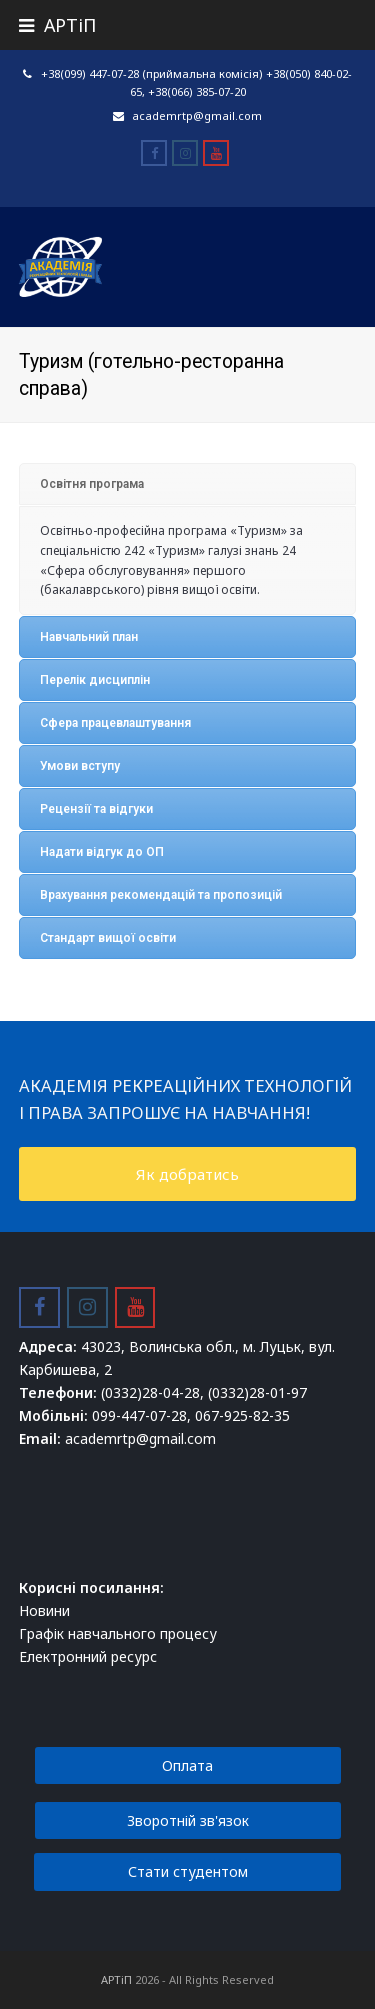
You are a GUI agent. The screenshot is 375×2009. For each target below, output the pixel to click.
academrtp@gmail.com (197, 115)
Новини (44, 1610)
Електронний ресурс (88, 1656)
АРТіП (116, 1979)
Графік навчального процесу (118, 1633)
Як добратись (187, 1174)
